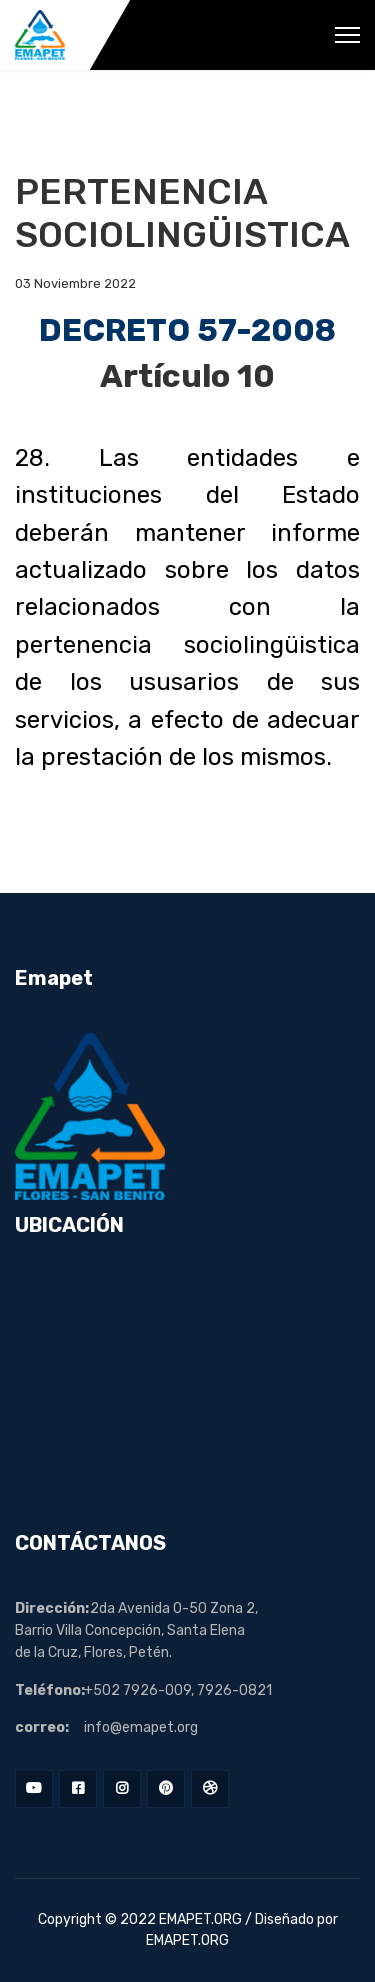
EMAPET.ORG (200, 1919)
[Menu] (347, 35)
